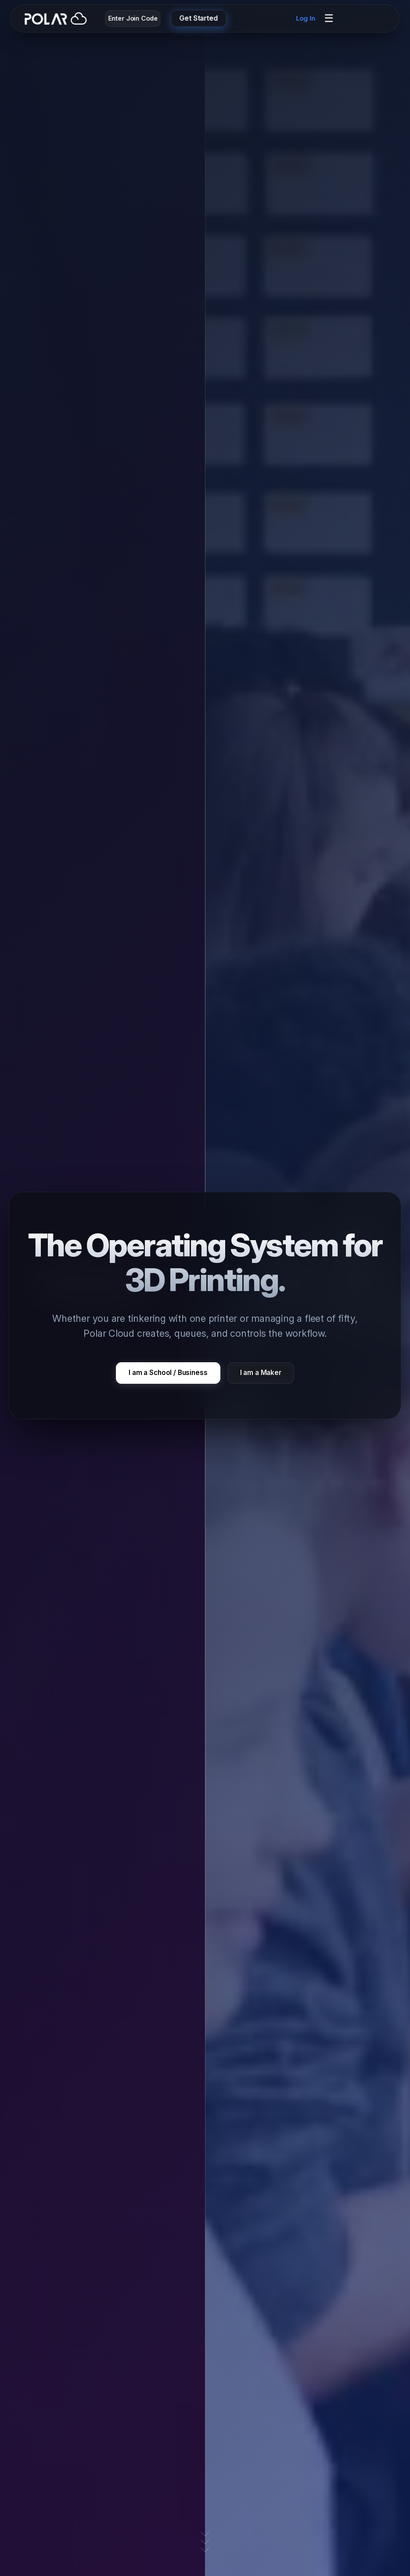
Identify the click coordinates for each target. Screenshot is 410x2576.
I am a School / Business (168, 1372)
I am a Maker (260, 1372)
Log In (305, 18)
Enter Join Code (133, 18)
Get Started (199, 18)
